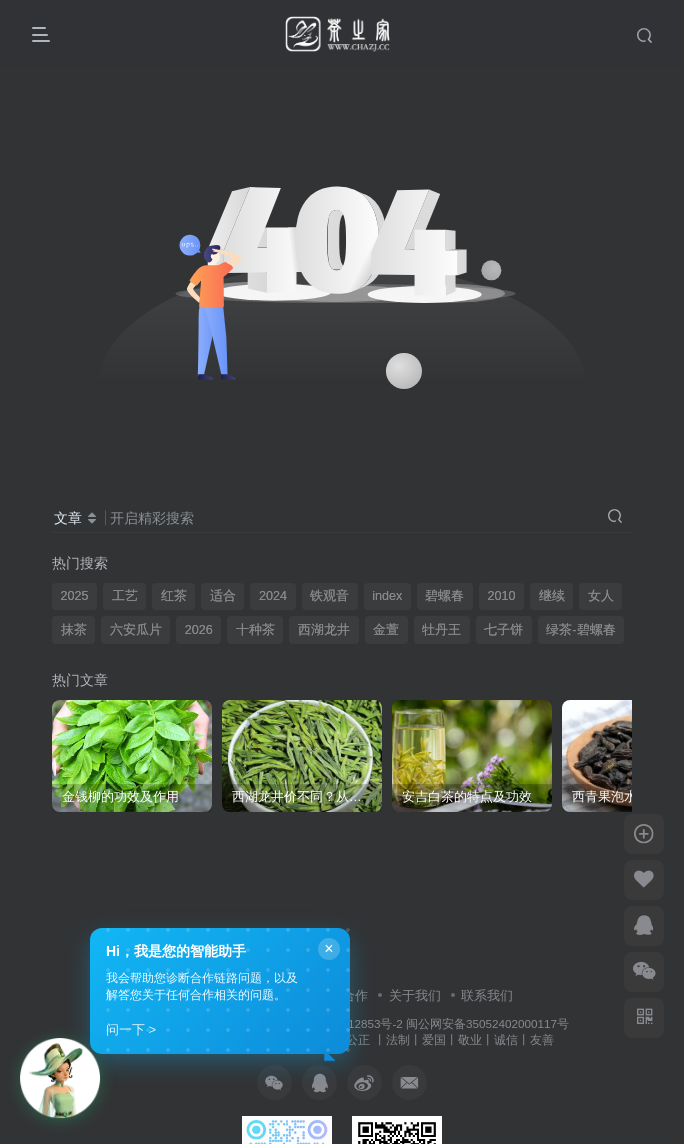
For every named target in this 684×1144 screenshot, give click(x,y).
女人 (601, 596)
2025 (75, 596)
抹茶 (74, 630)
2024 (273, 596)
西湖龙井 (324, 630)
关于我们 (415, 995)
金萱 (386, 630)
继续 (552, 596)
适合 (223, 596)
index (387, 596)
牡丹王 (441, 630)
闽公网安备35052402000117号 (487, 1023)
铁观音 (329, 596)
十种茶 (255, 630)
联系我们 (487, 995)
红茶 (174, 596)
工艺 (125, 596)
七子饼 (503, 630)
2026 (199, 630)
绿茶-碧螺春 (580, 630)
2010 (501, 596)
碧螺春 (444, 596)
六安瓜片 (136, 630)
